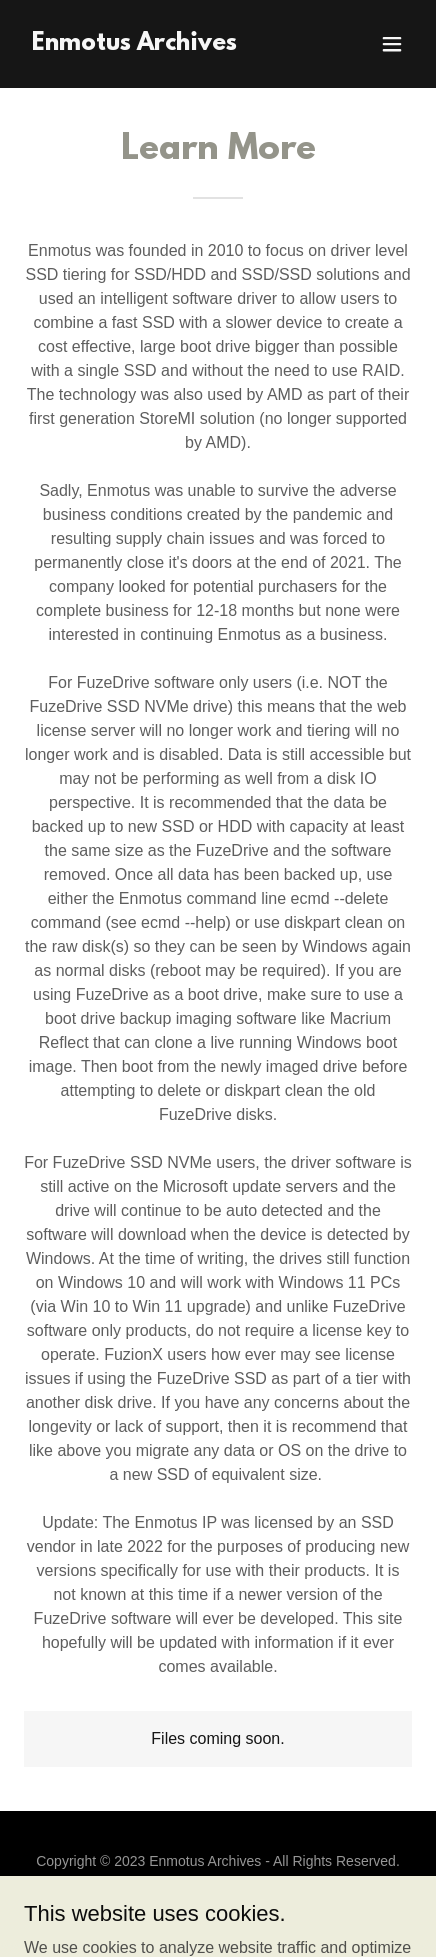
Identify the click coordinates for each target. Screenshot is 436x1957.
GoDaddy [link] (256, 1906)
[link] (134, 44)
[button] (392, 44)
